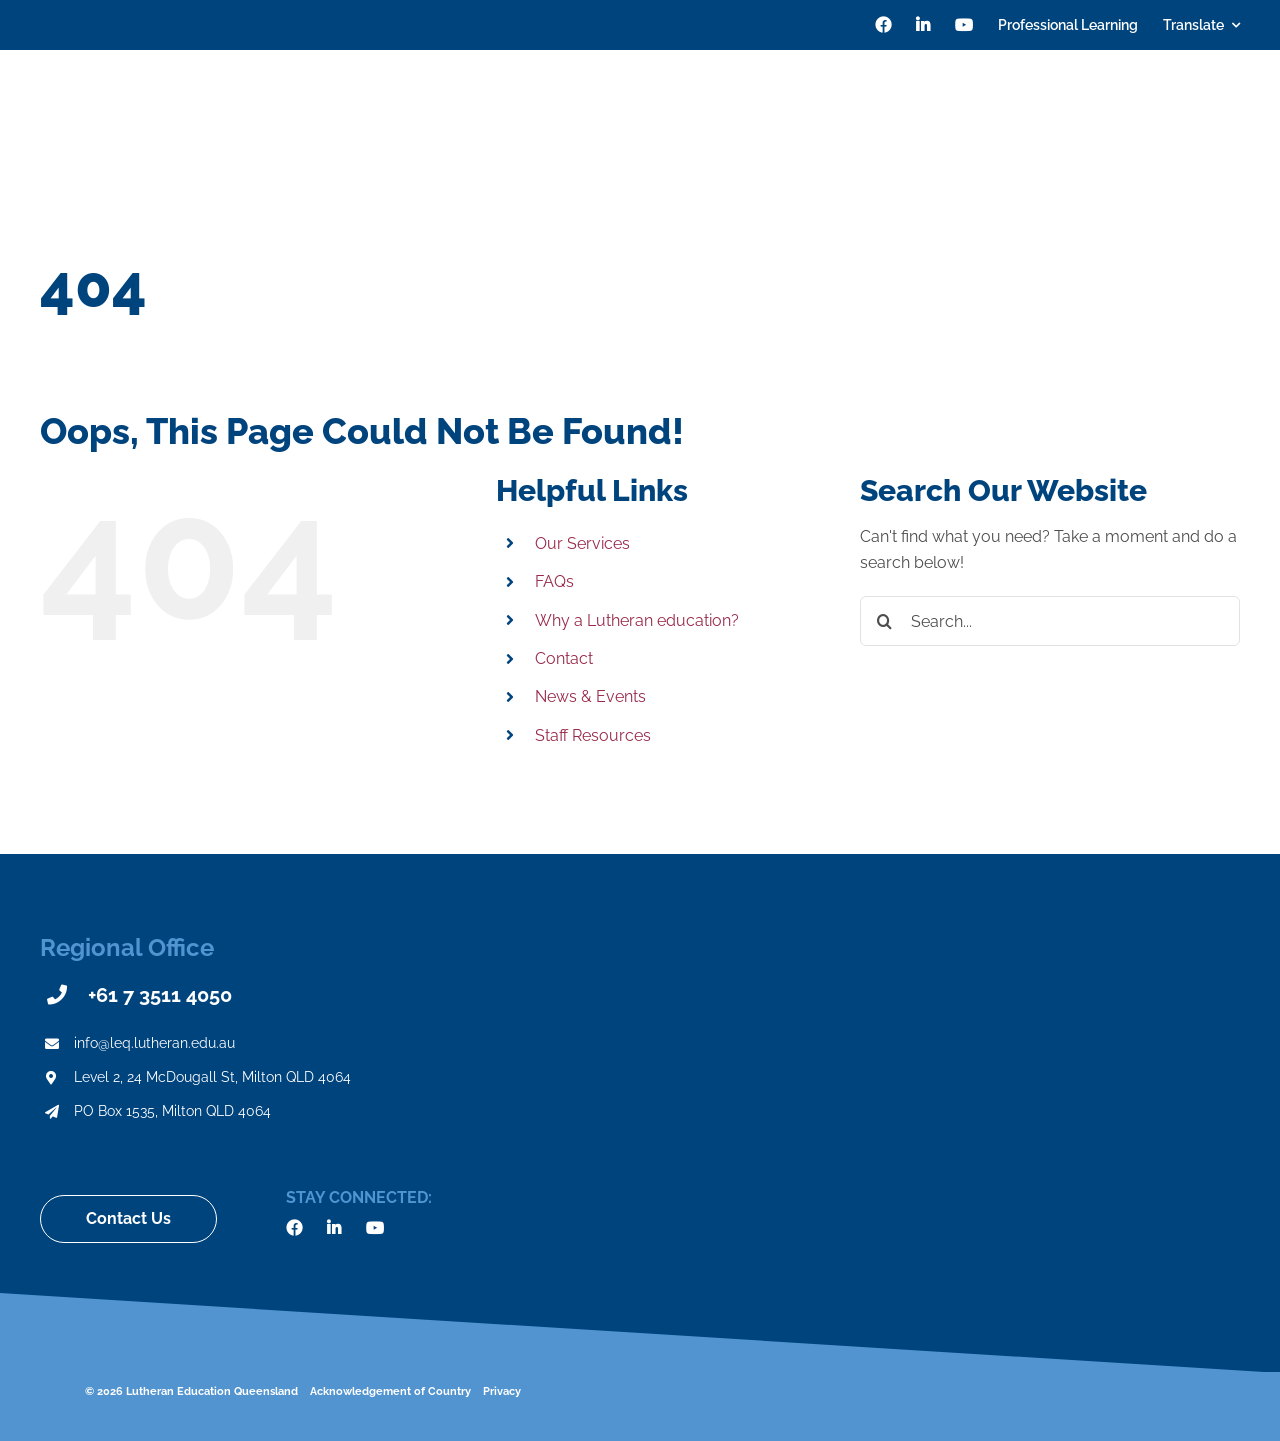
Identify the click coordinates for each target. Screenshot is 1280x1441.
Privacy (502, 1391)
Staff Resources (593, 735)
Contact (564, 658)
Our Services (582, 543)
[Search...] (1050, 621)
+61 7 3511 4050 (160, 995)
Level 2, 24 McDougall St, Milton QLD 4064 (212, 1077)
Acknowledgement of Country (390, 1391)
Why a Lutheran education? (637, 620)
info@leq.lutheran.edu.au (154, 1043)
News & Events (590, 696)
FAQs (554, 581)
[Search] (1232, 110)
